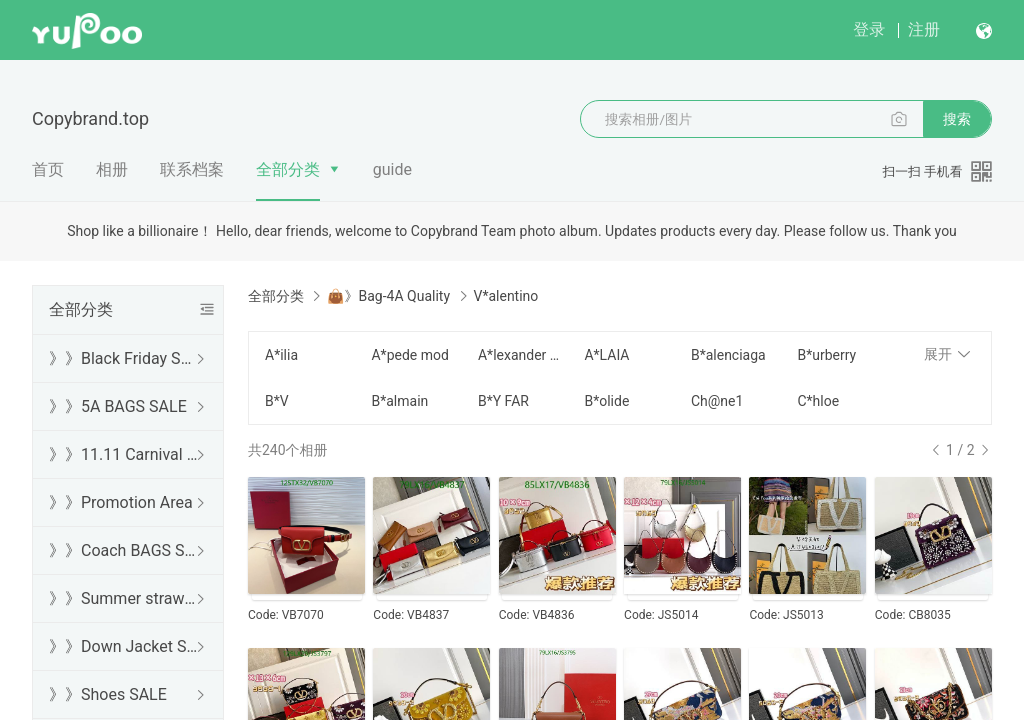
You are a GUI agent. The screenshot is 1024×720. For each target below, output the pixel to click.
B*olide (606, 401)
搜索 (957, 119)
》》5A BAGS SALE (118, 406)
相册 (112, 169)
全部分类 (288, 169)
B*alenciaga (728, 355)
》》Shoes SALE (108, 694)
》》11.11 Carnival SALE (124, 454)
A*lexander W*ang (519, 355)
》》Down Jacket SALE (124, 646)
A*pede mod (409, 355)
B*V (277, 401)
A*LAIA (606, 355)
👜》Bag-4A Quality (388, 296)
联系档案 (192, 169)
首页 (48, 169)
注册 (924, 29)
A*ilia (281, 355)
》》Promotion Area (121, 502)
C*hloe (818, 401)
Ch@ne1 (717, 401)
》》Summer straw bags (124, 598)
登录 (869, 29)
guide (392, 169)
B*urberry (826, 355)
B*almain (399, 401)
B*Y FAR (503, 401)
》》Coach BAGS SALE (124, 550)
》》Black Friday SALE (124, 358)
